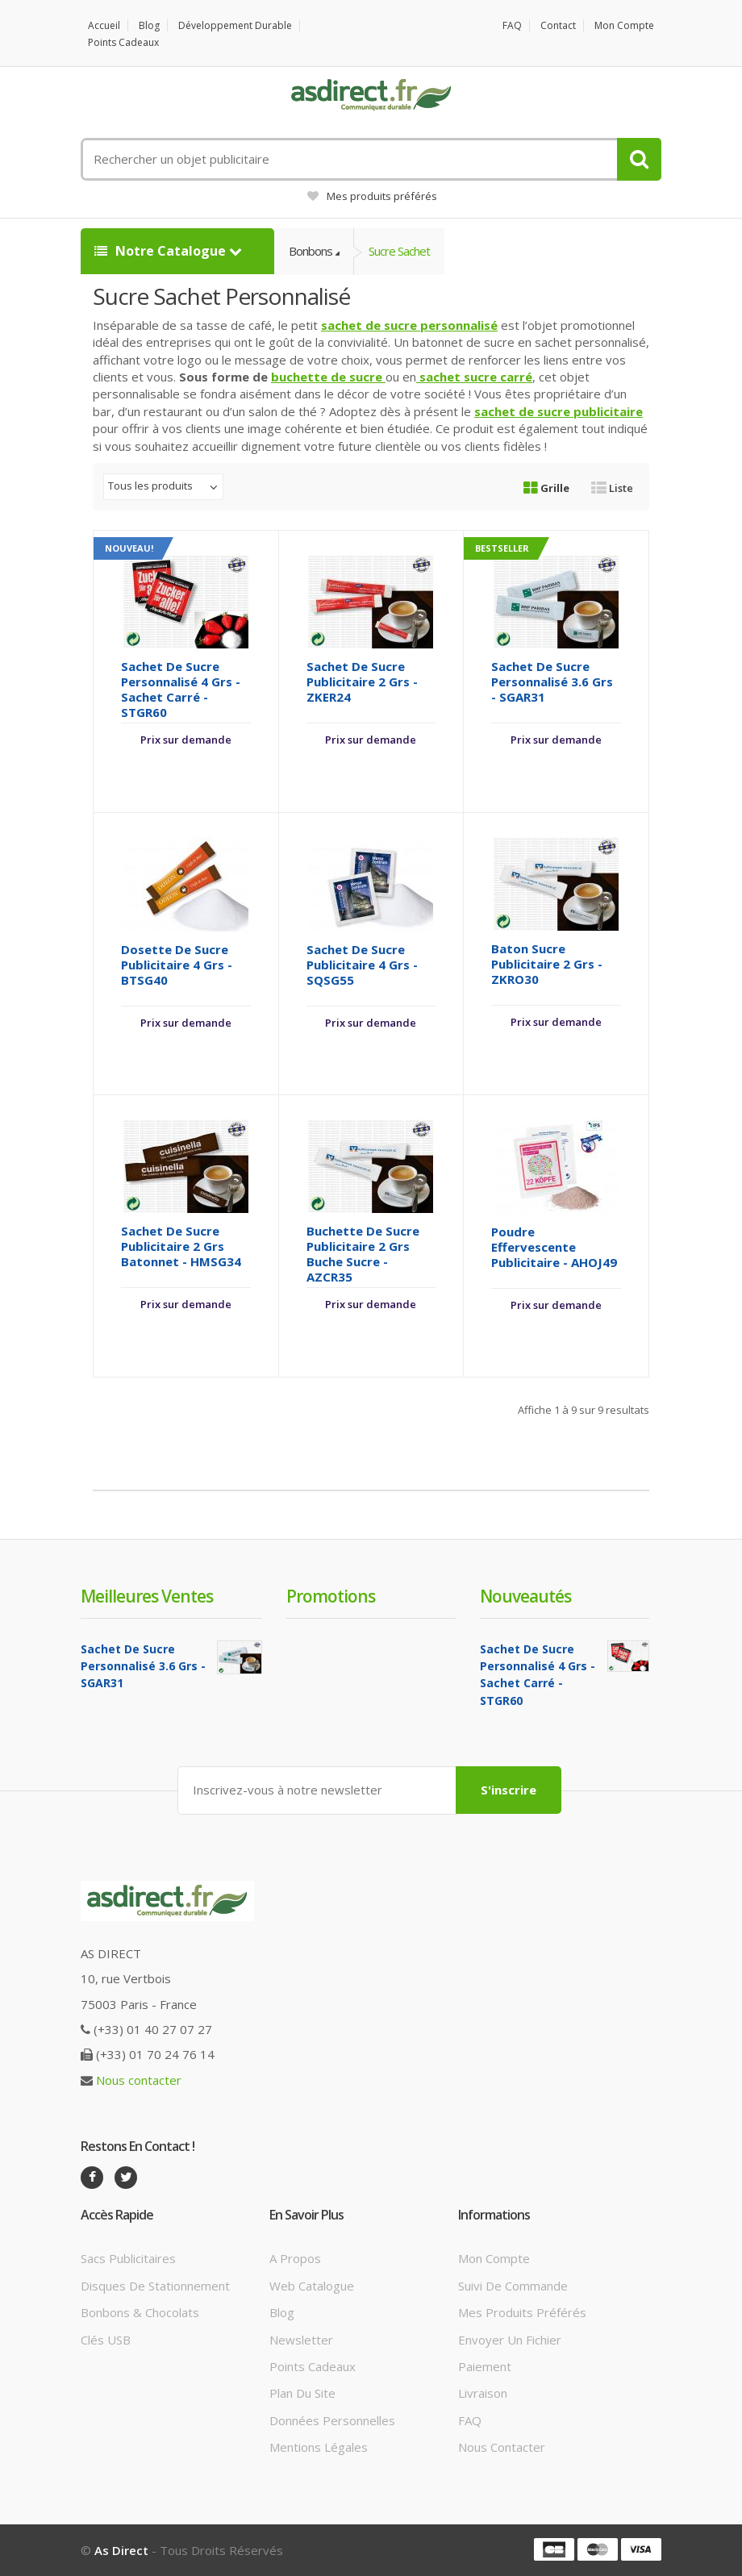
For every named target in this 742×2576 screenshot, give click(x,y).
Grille (546, 488)
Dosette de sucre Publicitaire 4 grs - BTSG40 (176, 964)
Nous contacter (138, 2080)
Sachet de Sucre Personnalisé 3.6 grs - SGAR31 (552, 681)
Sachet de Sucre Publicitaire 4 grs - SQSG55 (362, 964)
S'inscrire (508, 1790)
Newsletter (301, 2340)
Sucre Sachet (399, 251)
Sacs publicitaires (128, 2258)
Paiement (484, 2366)
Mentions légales (318, 2447)
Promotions (330, 1596)
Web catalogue (311, 2286)
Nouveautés (525, 1596)
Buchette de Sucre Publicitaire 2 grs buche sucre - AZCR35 (362, 1254)
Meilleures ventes (147, 1596)
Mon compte (624, 25)
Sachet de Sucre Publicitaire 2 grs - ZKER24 (362, 681)
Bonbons (310, 251)
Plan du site (302, 2393)
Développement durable (235, 25)
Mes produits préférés (372, 196)
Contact (558, 25)
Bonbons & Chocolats (140, 2312)
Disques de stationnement (155, 2286)
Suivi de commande (513, 2286)
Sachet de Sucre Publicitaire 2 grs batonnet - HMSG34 (181, 1246)
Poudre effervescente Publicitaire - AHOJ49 (554, 1246)
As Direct (121, 2550)
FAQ (512, 25)
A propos (295, 2258)
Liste (612, 488)
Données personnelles (332, 2420)
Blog (149, 25)
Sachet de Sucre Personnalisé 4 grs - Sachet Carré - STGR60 (180, 689)
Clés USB (106, 2340)
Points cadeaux (123, 42)
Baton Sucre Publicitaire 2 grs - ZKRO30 (546, 963)
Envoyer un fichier (509, 2340)
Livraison (482, 2393)
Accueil (104, 25)
